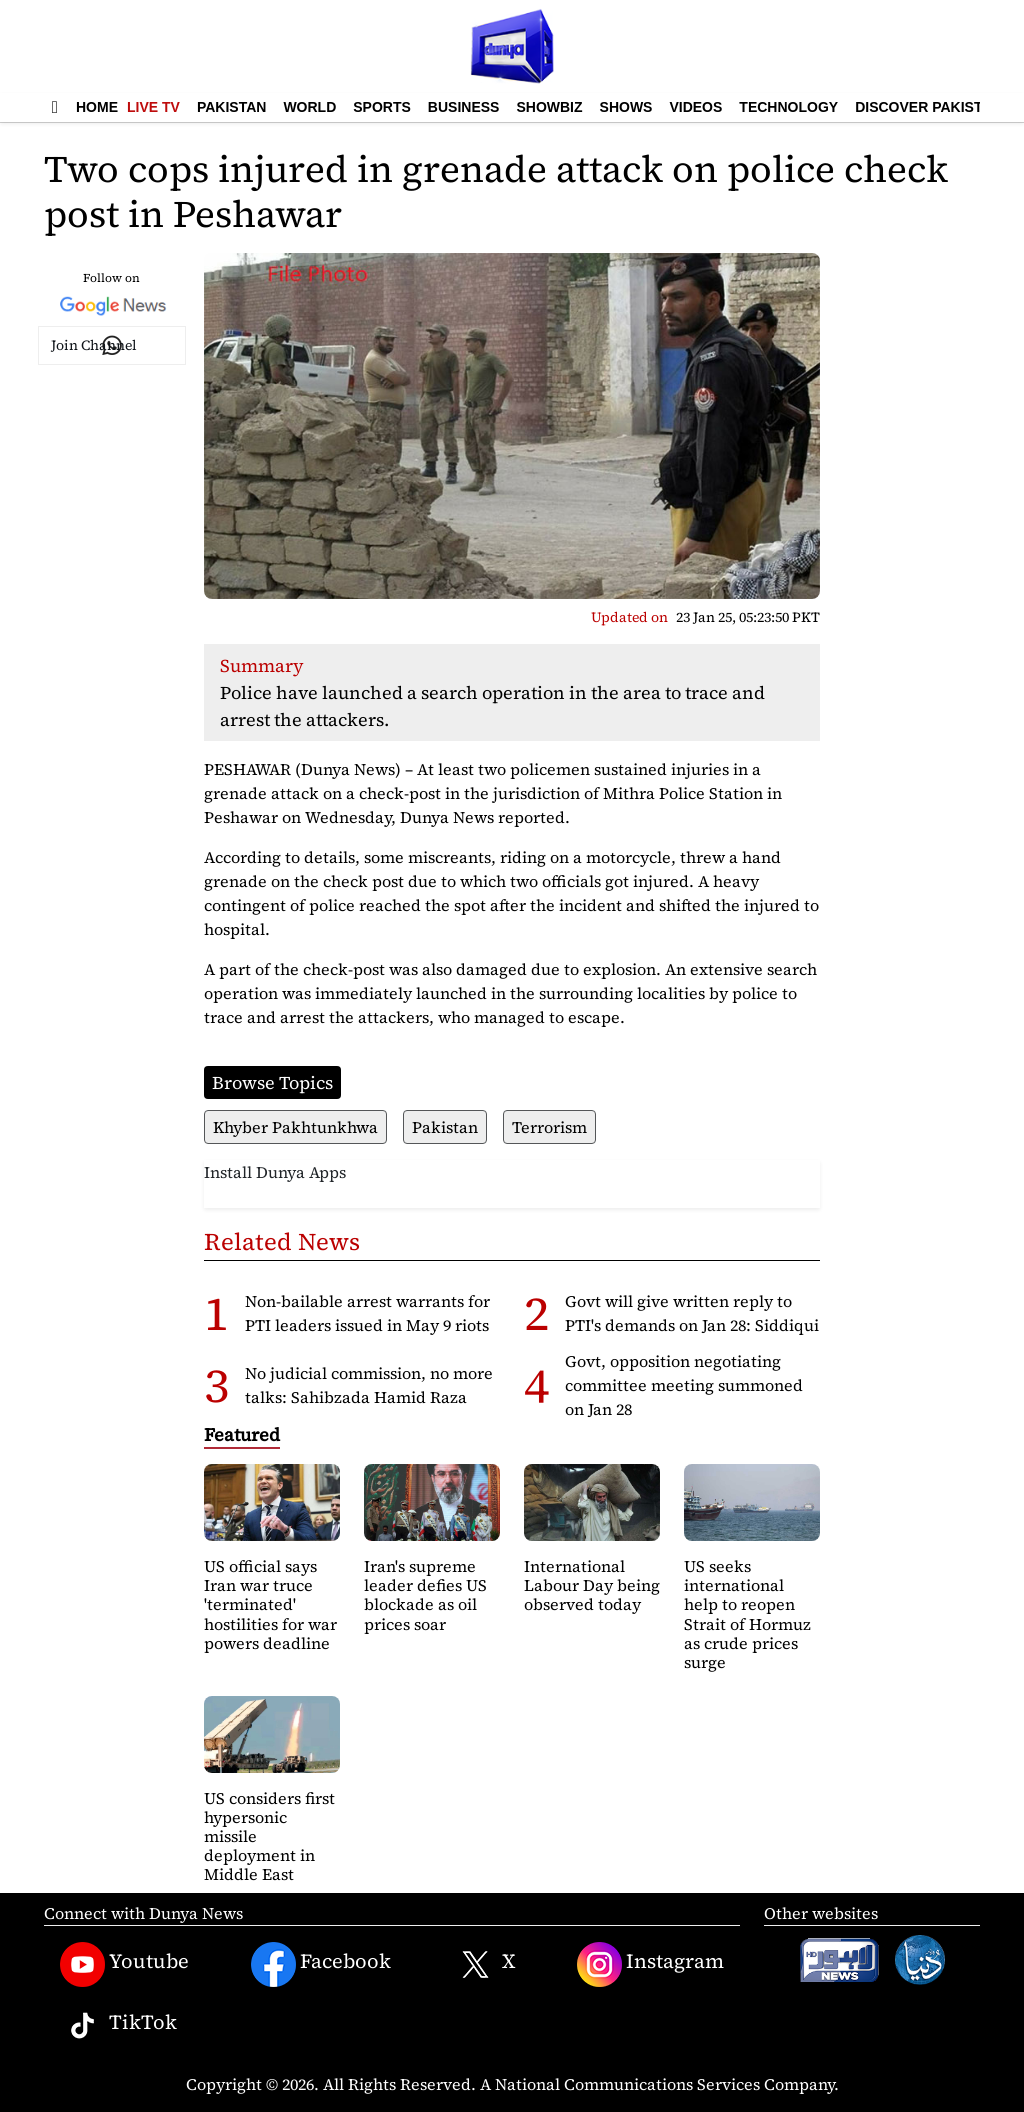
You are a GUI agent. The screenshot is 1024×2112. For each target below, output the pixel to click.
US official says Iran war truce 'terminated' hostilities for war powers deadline (270, 1604)
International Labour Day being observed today (592, 1585)
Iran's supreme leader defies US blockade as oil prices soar (425, 1595)
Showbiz (549, 107)
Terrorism (549, 1127)
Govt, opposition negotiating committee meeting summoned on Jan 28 (684, 1385)
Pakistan (231, 107)
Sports (382, 107)
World (309, 107)
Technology (788, 107)
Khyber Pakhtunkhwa (295, 1127)
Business (464, 107)
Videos (695, 107)
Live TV (153, 107)
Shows (626, 107)
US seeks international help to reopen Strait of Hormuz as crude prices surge (747, 1614)
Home (97, 107)
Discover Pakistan (928, 107)
